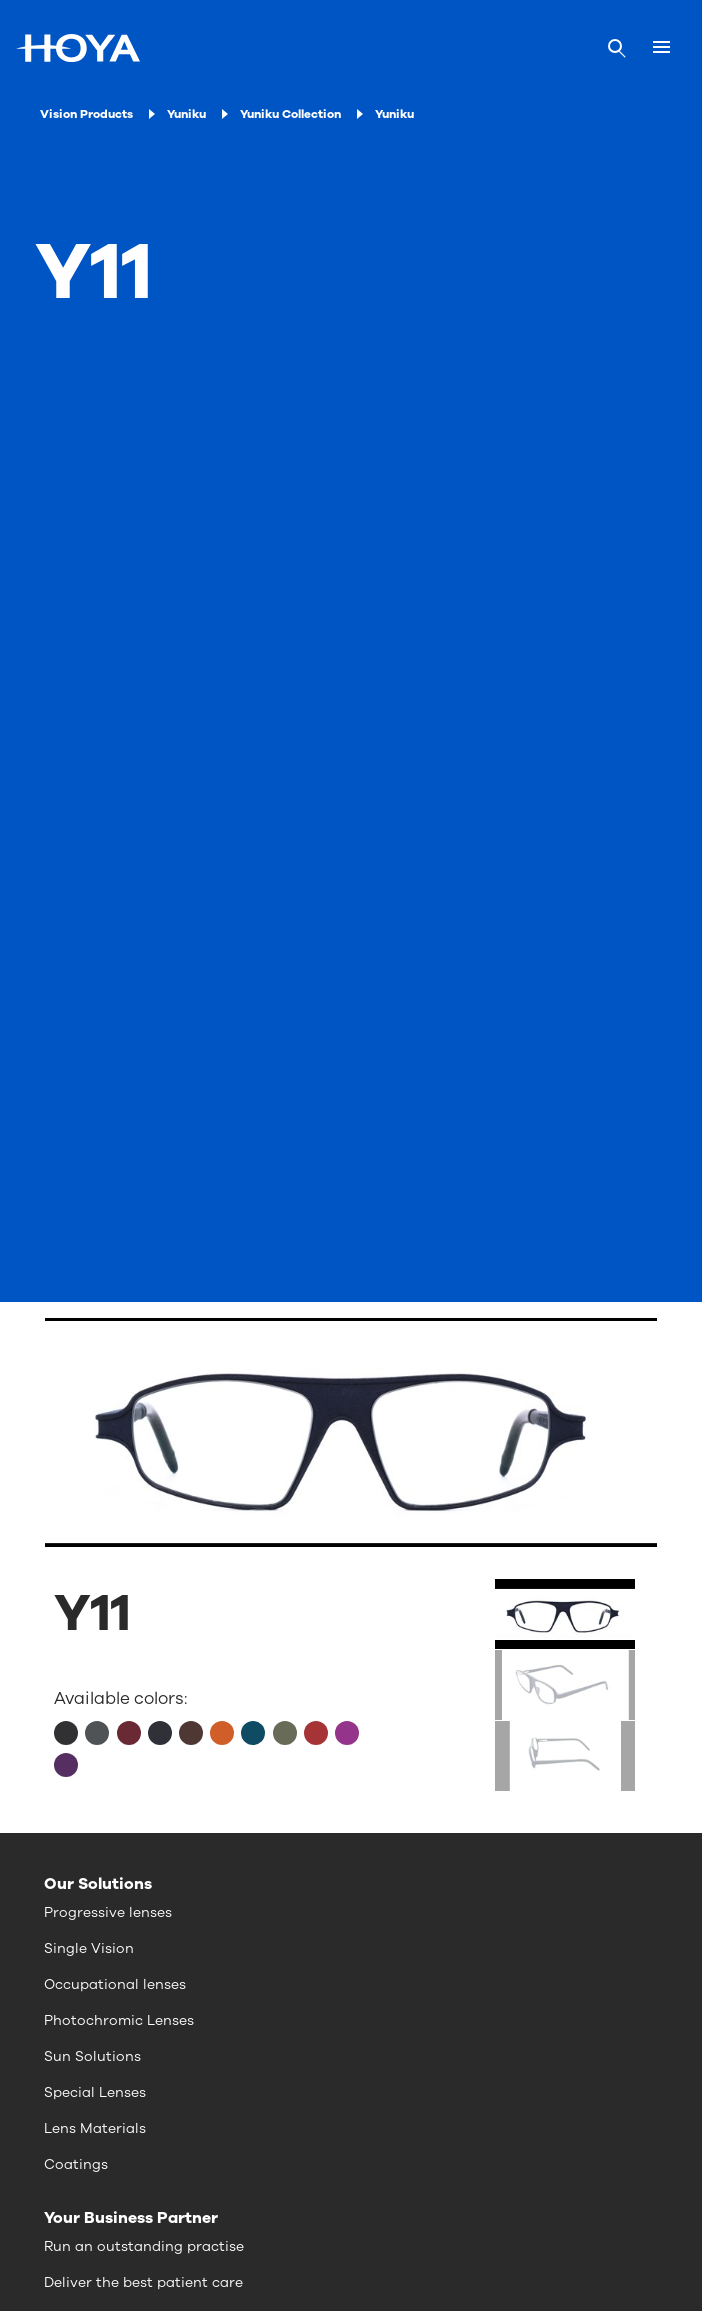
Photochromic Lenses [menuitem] (119, 2020)
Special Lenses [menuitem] (95, 2092)
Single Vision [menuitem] (89, 1948)
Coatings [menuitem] (76, 2164)
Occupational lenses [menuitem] (115, 1984)
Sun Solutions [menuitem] (92, 2056)
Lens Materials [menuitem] (95, 2128)
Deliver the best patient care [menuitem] (143, 2282)
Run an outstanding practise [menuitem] (144, 2246)
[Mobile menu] (661, 48)
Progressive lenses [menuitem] (108, 1912)
